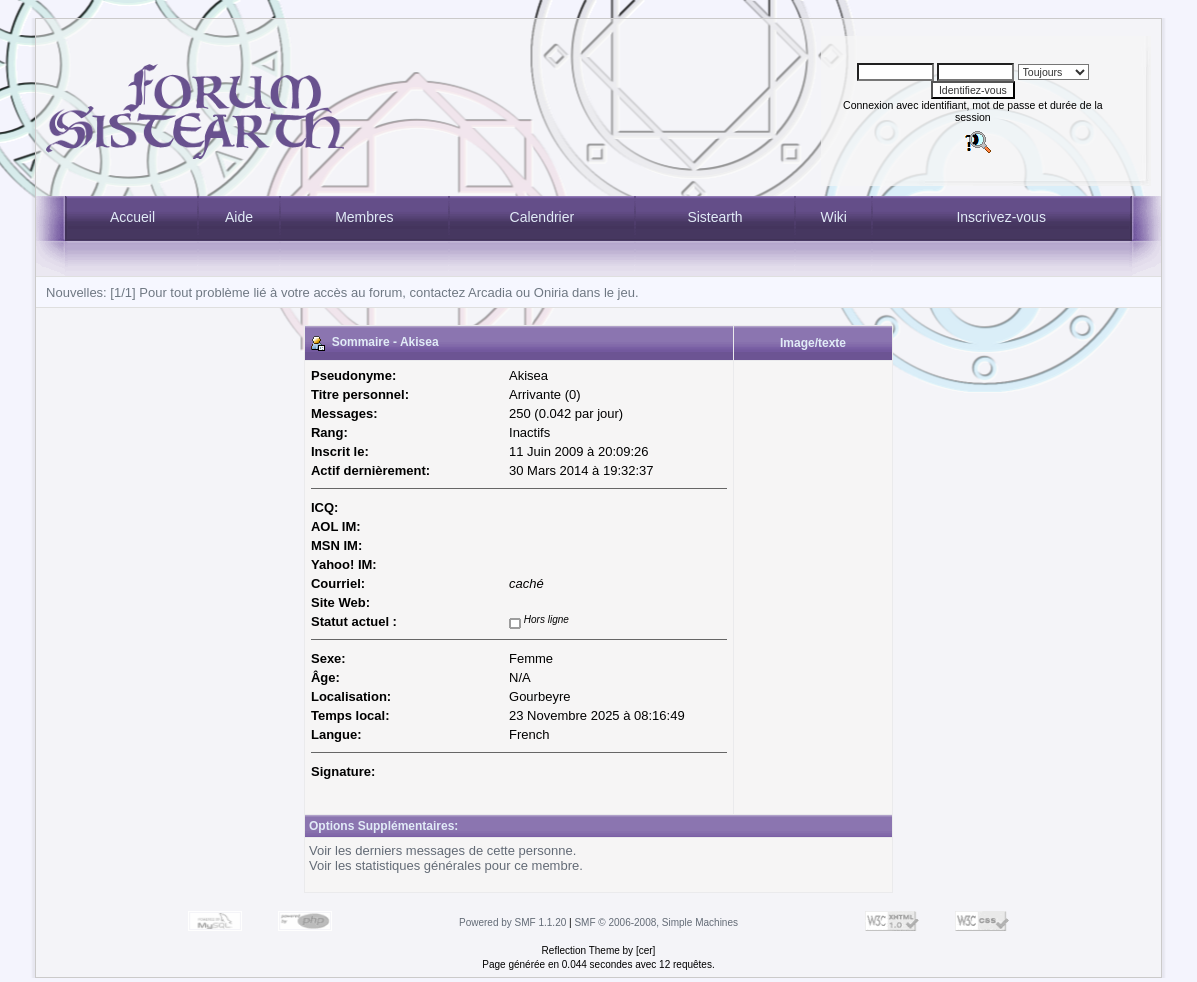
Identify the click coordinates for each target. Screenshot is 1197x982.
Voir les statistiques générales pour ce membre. (446, 865)
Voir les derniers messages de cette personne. (442, 850)
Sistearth (714, 217)
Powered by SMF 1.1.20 (512, 922)
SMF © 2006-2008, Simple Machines (656, 922)
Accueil (132, 217)
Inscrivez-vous (1000, 217)
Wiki (833, 217)
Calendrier (542, 217)
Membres (364, 217)
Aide (239, 217)
